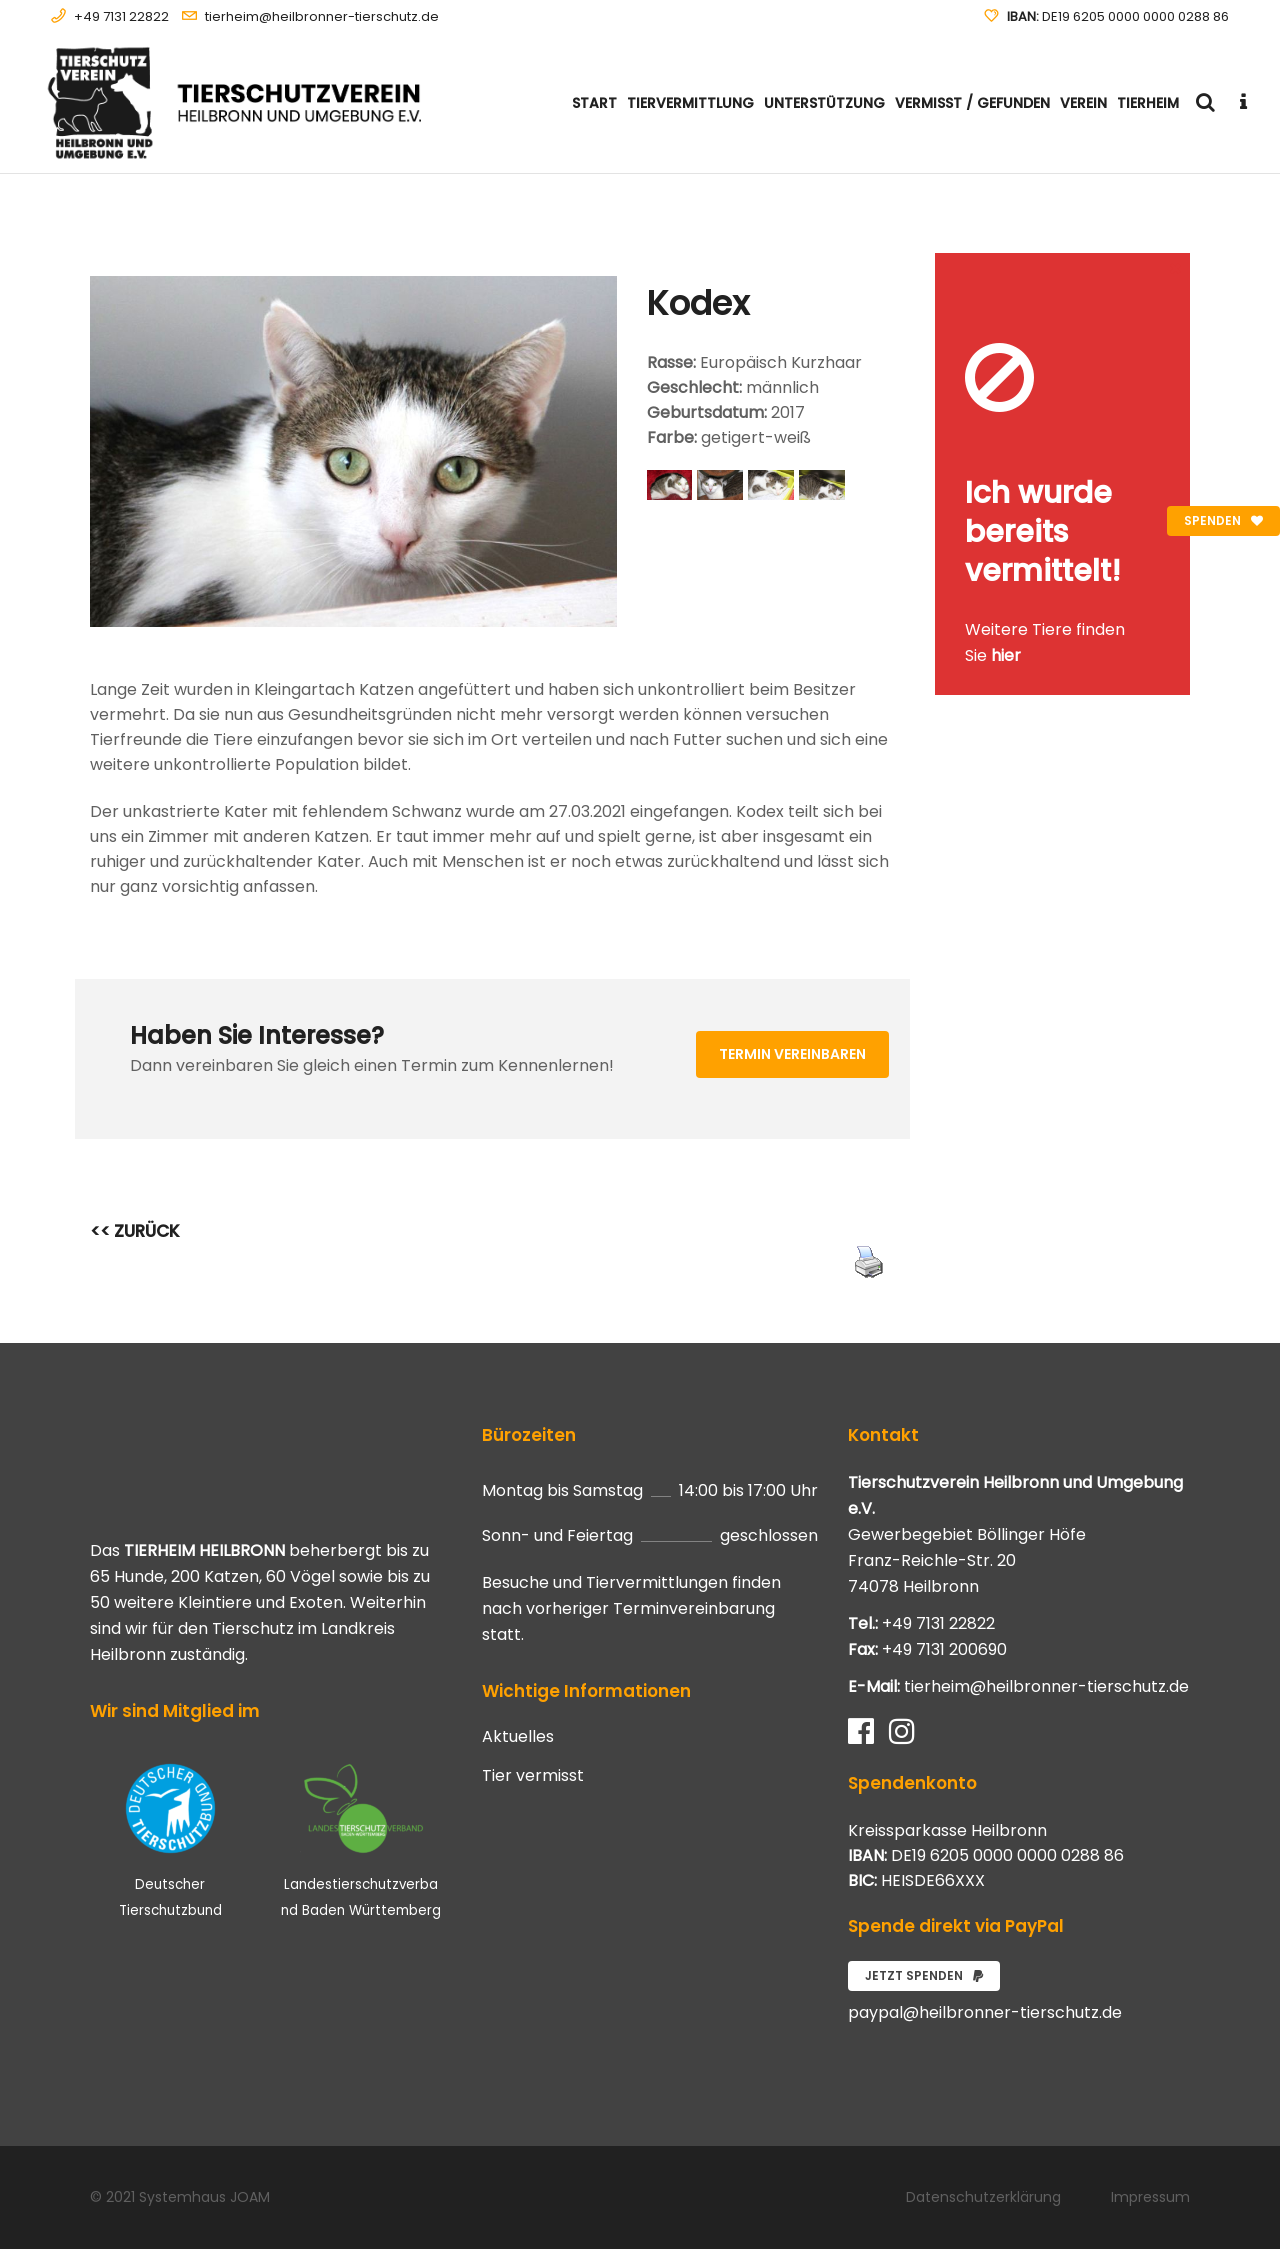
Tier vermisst (533, 1776)
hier (1006, 655)
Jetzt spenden (924, 1975)
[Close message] (1176, 267)
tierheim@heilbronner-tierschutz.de (322, 16)
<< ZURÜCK (135, 1231)
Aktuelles (518, 1737)
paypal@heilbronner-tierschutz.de (985, 2012)
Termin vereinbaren (792, 1054)
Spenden (1223, 520)
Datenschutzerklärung (983, 2197)
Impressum (1150, 2197)
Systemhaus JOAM (204, 2197)
